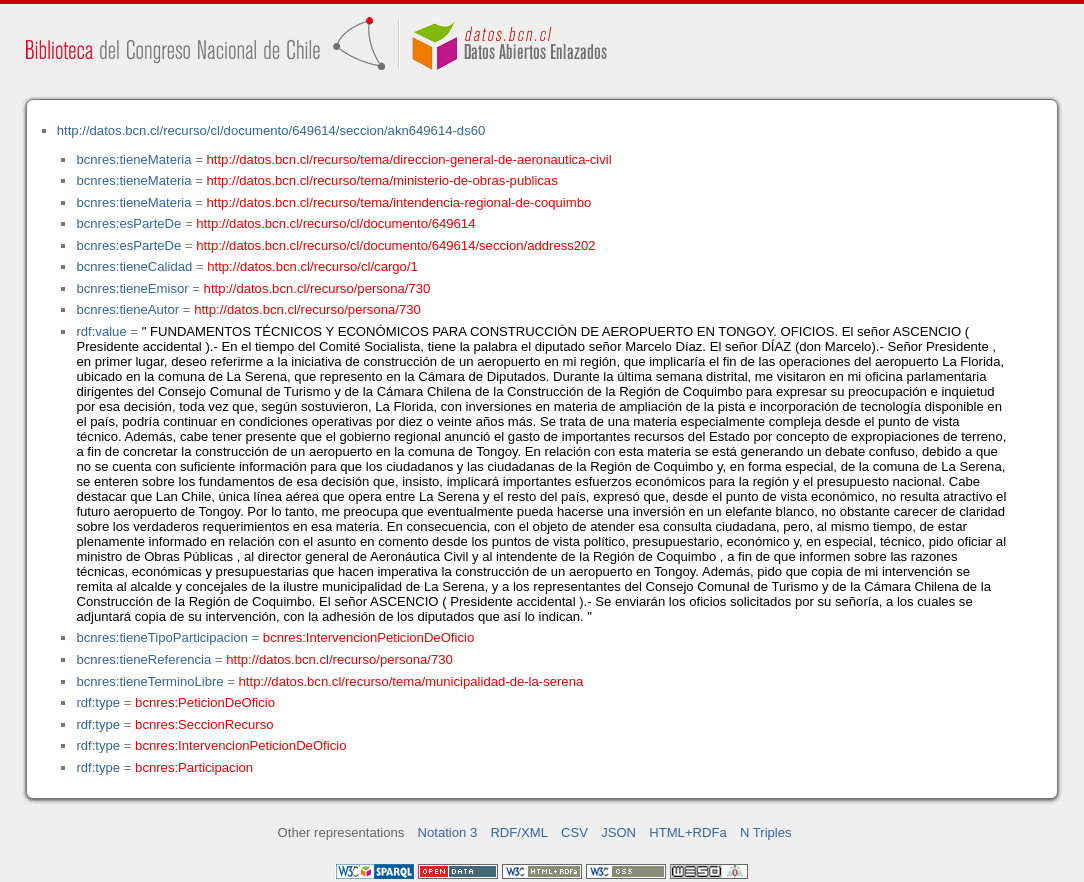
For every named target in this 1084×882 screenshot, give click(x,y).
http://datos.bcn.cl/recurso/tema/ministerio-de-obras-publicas (382, 180)
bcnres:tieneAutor (127, 309)
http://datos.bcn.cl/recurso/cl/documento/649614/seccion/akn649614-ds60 (271, 130)
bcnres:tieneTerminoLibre (149, 681)
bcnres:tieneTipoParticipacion (161, 637)
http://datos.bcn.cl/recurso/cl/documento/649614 (335, 223)
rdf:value (101, 331)
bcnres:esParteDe (128, 223)
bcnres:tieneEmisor (132, 288)
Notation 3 (448, 832)
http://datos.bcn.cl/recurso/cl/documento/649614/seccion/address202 (395, 245)
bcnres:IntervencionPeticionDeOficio (368, 637)
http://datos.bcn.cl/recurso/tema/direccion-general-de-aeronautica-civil (409, 159)
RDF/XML (519, 832)
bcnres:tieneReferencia (143, 659)
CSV (574, 832)
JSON (618, 832)
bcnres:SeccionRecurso (204, 724)
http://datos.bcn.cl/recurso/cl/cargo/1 (312, 266)
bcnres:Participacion (194, 767)
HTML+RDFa (688, 832)
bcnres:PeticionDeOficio (205, 702)
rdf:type (98, 702)
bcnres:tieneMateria (133, 159)
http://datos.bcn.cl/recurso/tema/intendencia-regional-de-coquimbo (399, 202)
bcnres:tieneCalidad (134, 266)
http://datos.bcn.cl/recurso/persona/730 (317, 288)
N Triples (766, 832)
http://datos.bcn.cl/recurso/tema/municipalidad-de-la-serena (411, 681)
